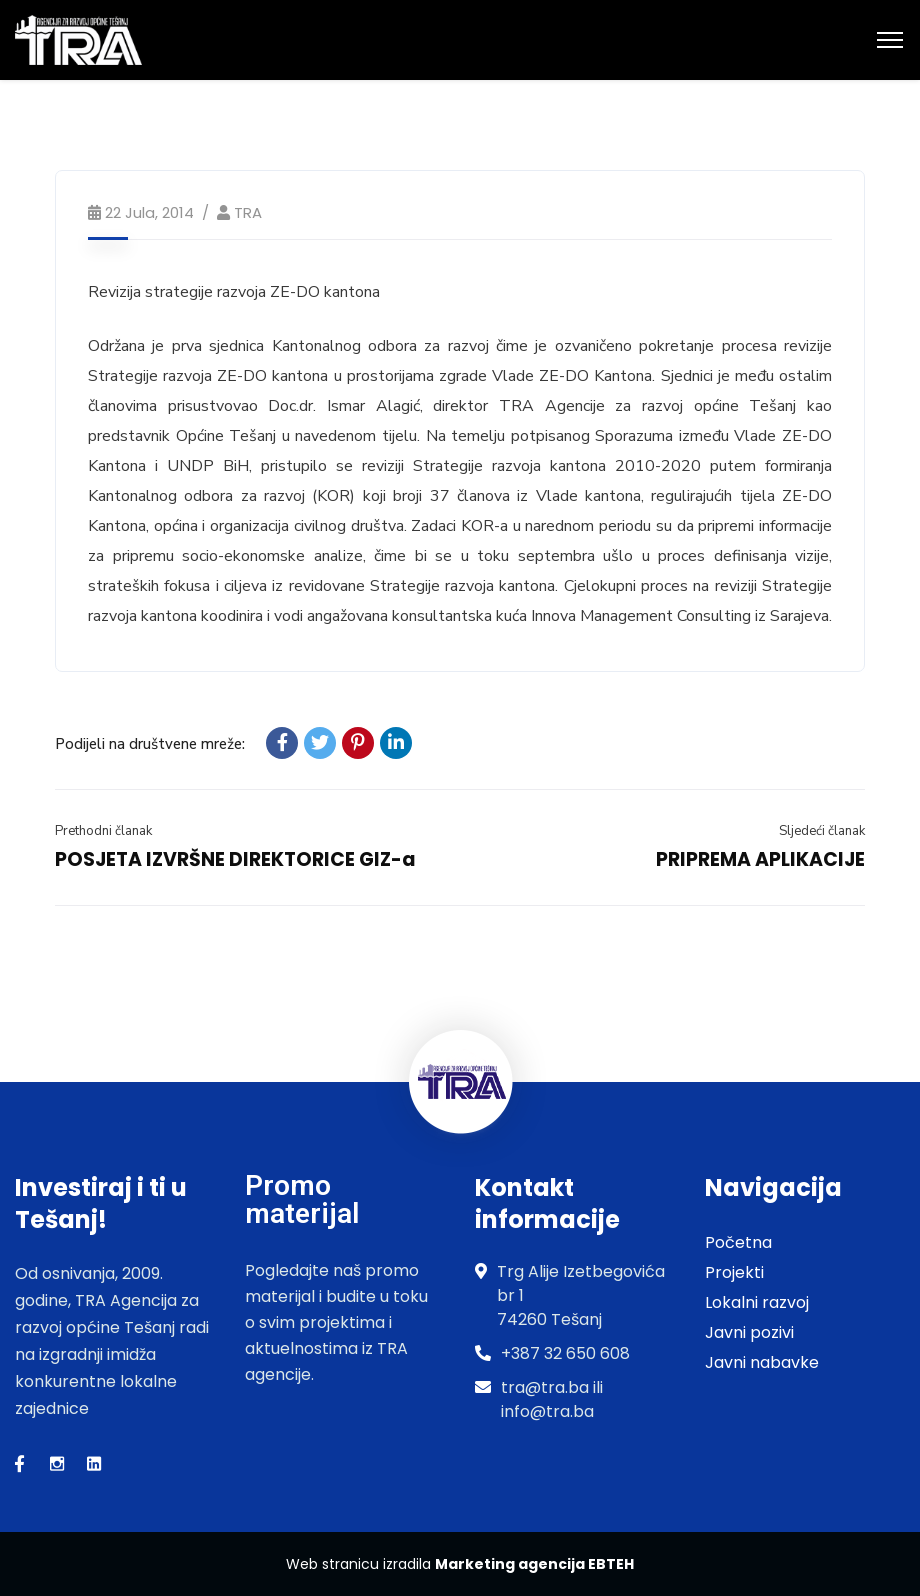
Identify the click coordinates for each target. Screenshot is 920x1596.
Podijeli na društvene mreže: (150, 744)
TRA (248, 212)
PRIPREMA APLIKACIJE (760, 859)
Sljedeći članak (822, 831)
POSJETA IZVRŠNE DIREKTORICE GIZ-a (235, 859)
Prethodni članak (103, 831)
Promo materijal (302, 1199)
